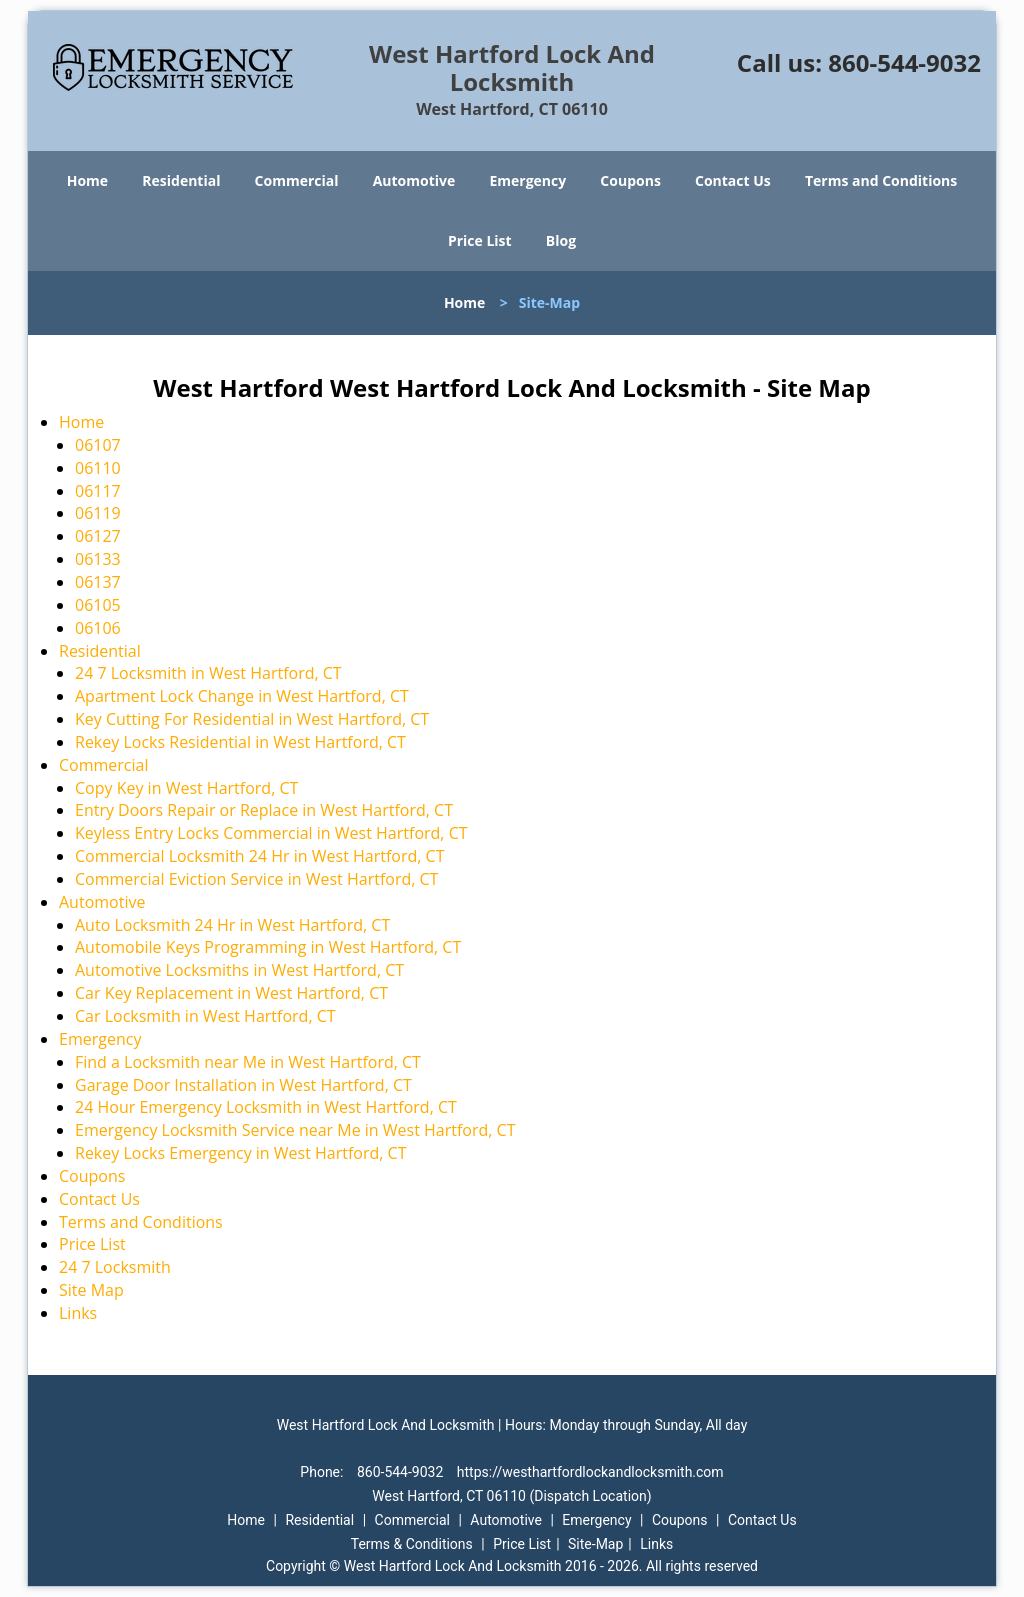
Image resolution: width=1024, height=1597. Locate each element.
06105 (98, 605)
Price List (480, 240)
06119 (98, 513)
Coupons (630, 180)
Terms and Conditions (881, 180)
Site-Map (595, 1544)
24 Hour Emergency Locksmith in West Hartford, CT (266, 1107)
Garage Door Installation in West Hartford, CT (243, 1085)
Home (87, 180)
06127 (98, 536)
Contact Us (733, 180)
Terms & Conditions (412, 1544)
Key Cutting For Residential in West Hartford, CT (252, 719)
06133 (98, 559)
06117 (98, 491)
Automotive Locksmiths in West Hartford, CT (239, 970)
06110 (98, 468)
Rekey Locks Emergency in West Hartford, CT (241, 1153)
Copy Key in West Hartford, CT (186, 788)
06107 (98, 445)
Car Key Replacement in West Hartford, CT (231, 993)
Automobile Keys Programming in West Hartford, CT (268, 947)
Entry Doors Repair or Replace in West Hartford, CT (264, 810)
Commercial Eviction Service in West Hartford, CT (256, 879)
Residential (181, 180)
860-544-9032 (904, 62)
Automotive (414, 180)
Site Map (91, 1290)
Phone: (323, 1472)
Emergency (527, 180)
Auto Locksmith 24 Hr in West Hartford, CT (232, 925)
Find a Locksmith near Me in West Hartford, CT (248, 1062)
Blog (561, 240)
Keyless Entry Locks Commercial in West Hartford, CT (271, 833)
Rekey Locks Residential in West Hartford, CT (242, 742)
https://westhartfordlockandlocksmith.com (590, 1472)
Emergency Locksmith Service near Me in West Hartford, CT (295, 1130)
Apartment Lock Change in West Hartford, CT (242, 696)
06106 (98, 628)
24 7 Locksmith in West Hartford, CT (208, 673)
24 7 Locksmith (115, 1267)
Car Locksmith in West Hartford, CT (205, 1016)
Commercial (297, 180)
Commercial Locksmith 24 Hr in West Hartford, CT (259, 856)
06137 (98, 582)
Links (78, 1313)
